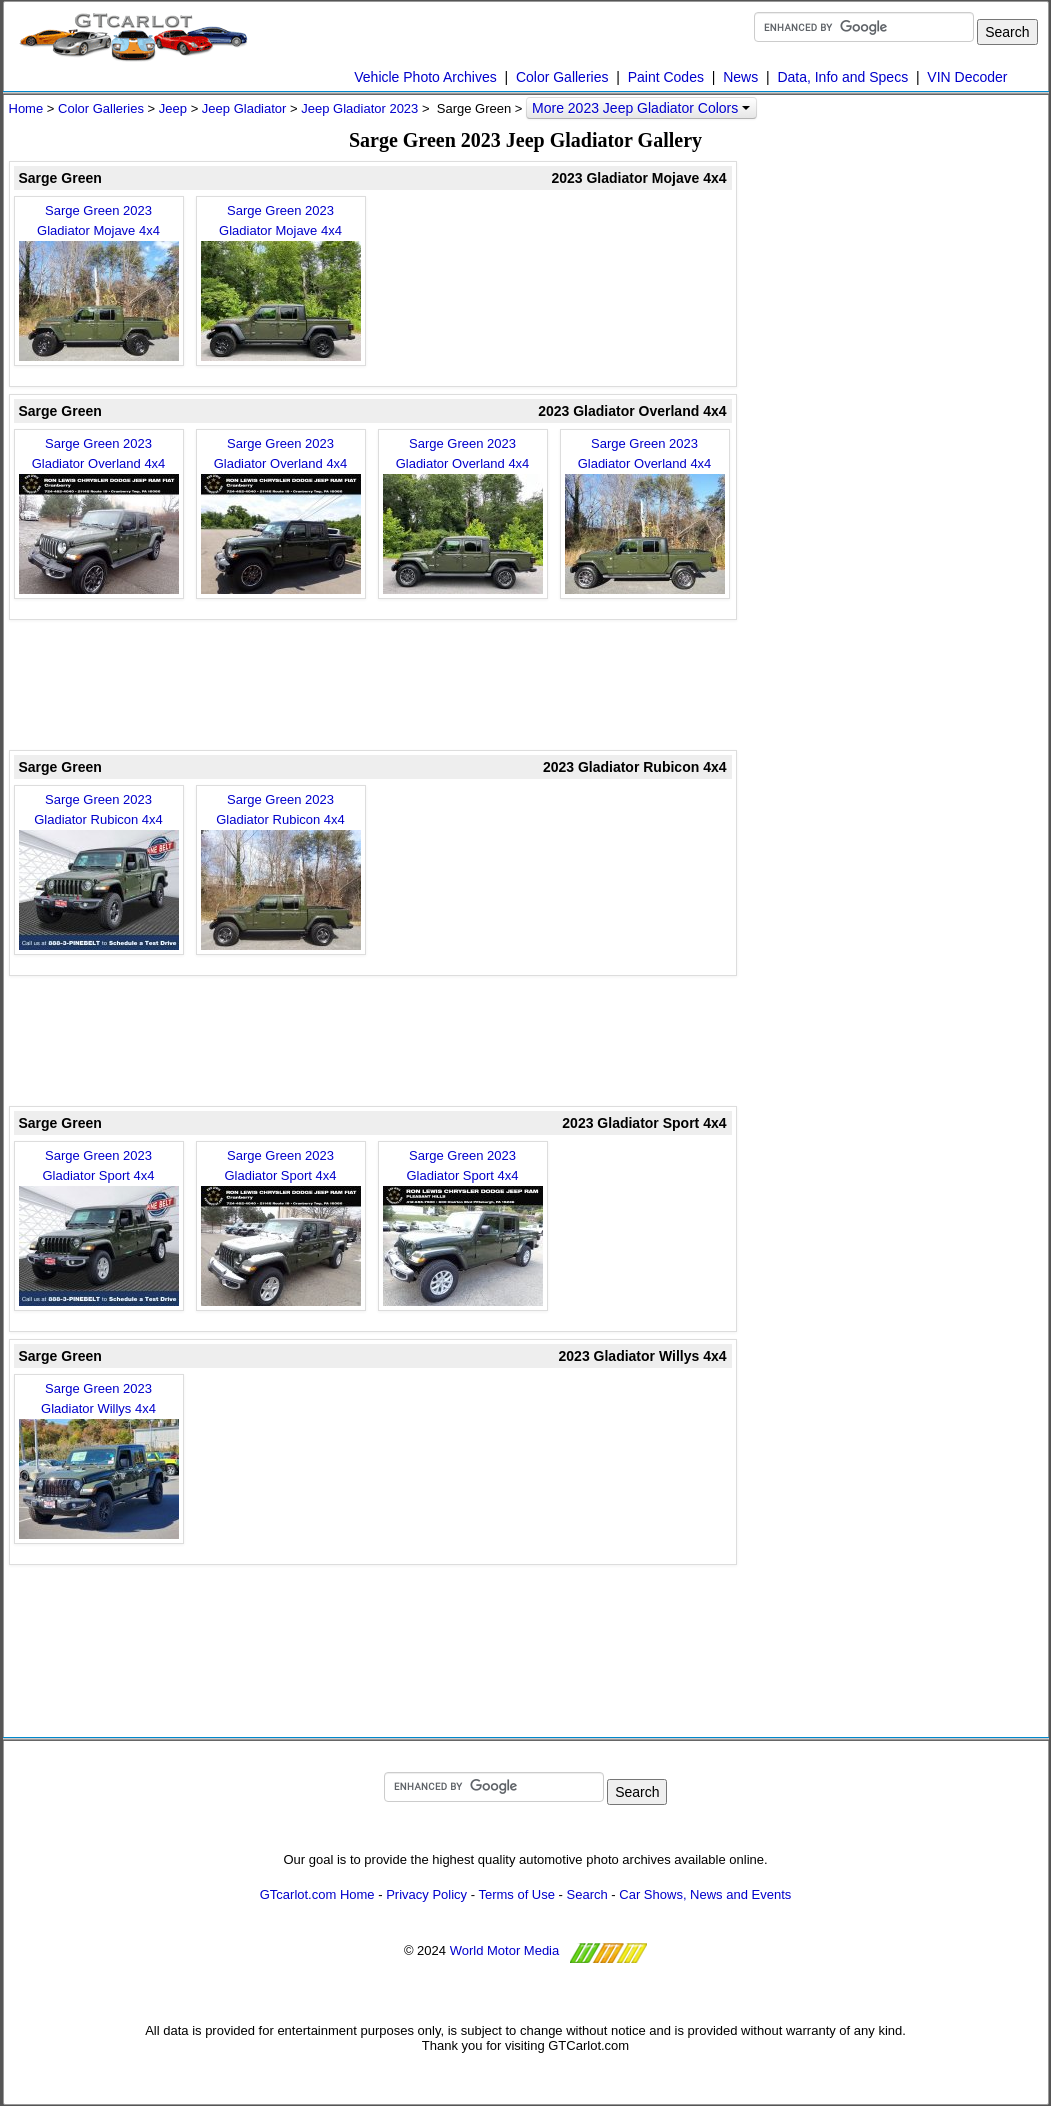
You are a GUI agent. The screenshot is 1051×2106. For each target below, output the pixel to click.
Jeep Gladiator (244, 108)
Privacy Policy (426, 1894)
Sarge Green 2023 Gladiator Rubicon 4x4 (99, 871)
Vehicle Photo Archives (425, 77)
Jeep (173, 108)
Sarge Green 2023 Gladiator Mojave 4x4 (99, 282)
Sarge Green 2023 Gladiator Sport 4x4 (99, 1227)
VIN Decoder (967, 77)
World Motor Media (505, 1950)
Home (26, 108)
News (740, 77)
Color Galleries (562, 77)
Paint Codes (666, 77)
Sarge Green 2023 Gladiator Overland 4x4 (99, 515)
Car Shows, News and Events (705, 1894)
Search (587, 1894)
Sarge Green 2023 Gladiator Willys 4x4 (99, 1460)
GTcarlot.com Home (317, 1894)
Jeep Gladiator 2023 (359, 108)
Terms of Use (516, 1894)
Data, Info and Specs (842, 77)
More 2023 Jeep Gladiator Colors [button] (641, 108)
